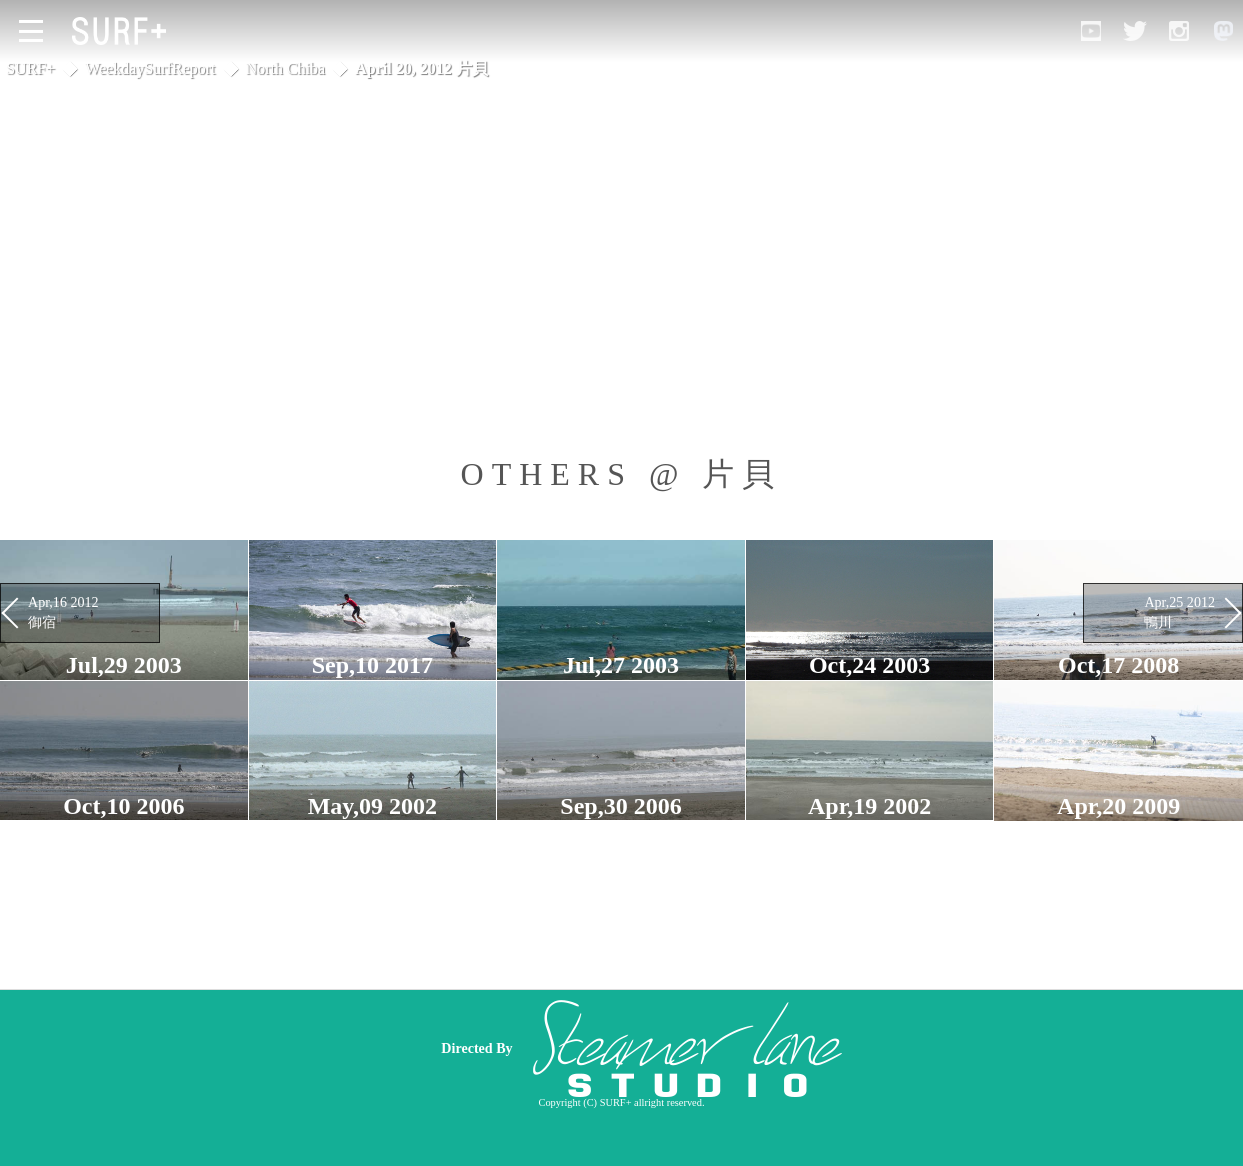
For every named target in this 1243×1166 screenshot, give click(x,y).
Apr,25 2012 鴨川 (1179, 612)
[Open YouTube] (1091, 31)
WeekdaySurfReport (150, 68)
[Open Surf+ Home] (124, 31)
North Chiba (286, 68)
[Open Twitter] (1135, 31)
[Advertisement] (765, 1048)
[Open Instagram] (1179, 31)
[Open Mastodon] (1223, 31)
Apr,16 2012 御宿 (63, 612)
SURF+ (30, 68)
